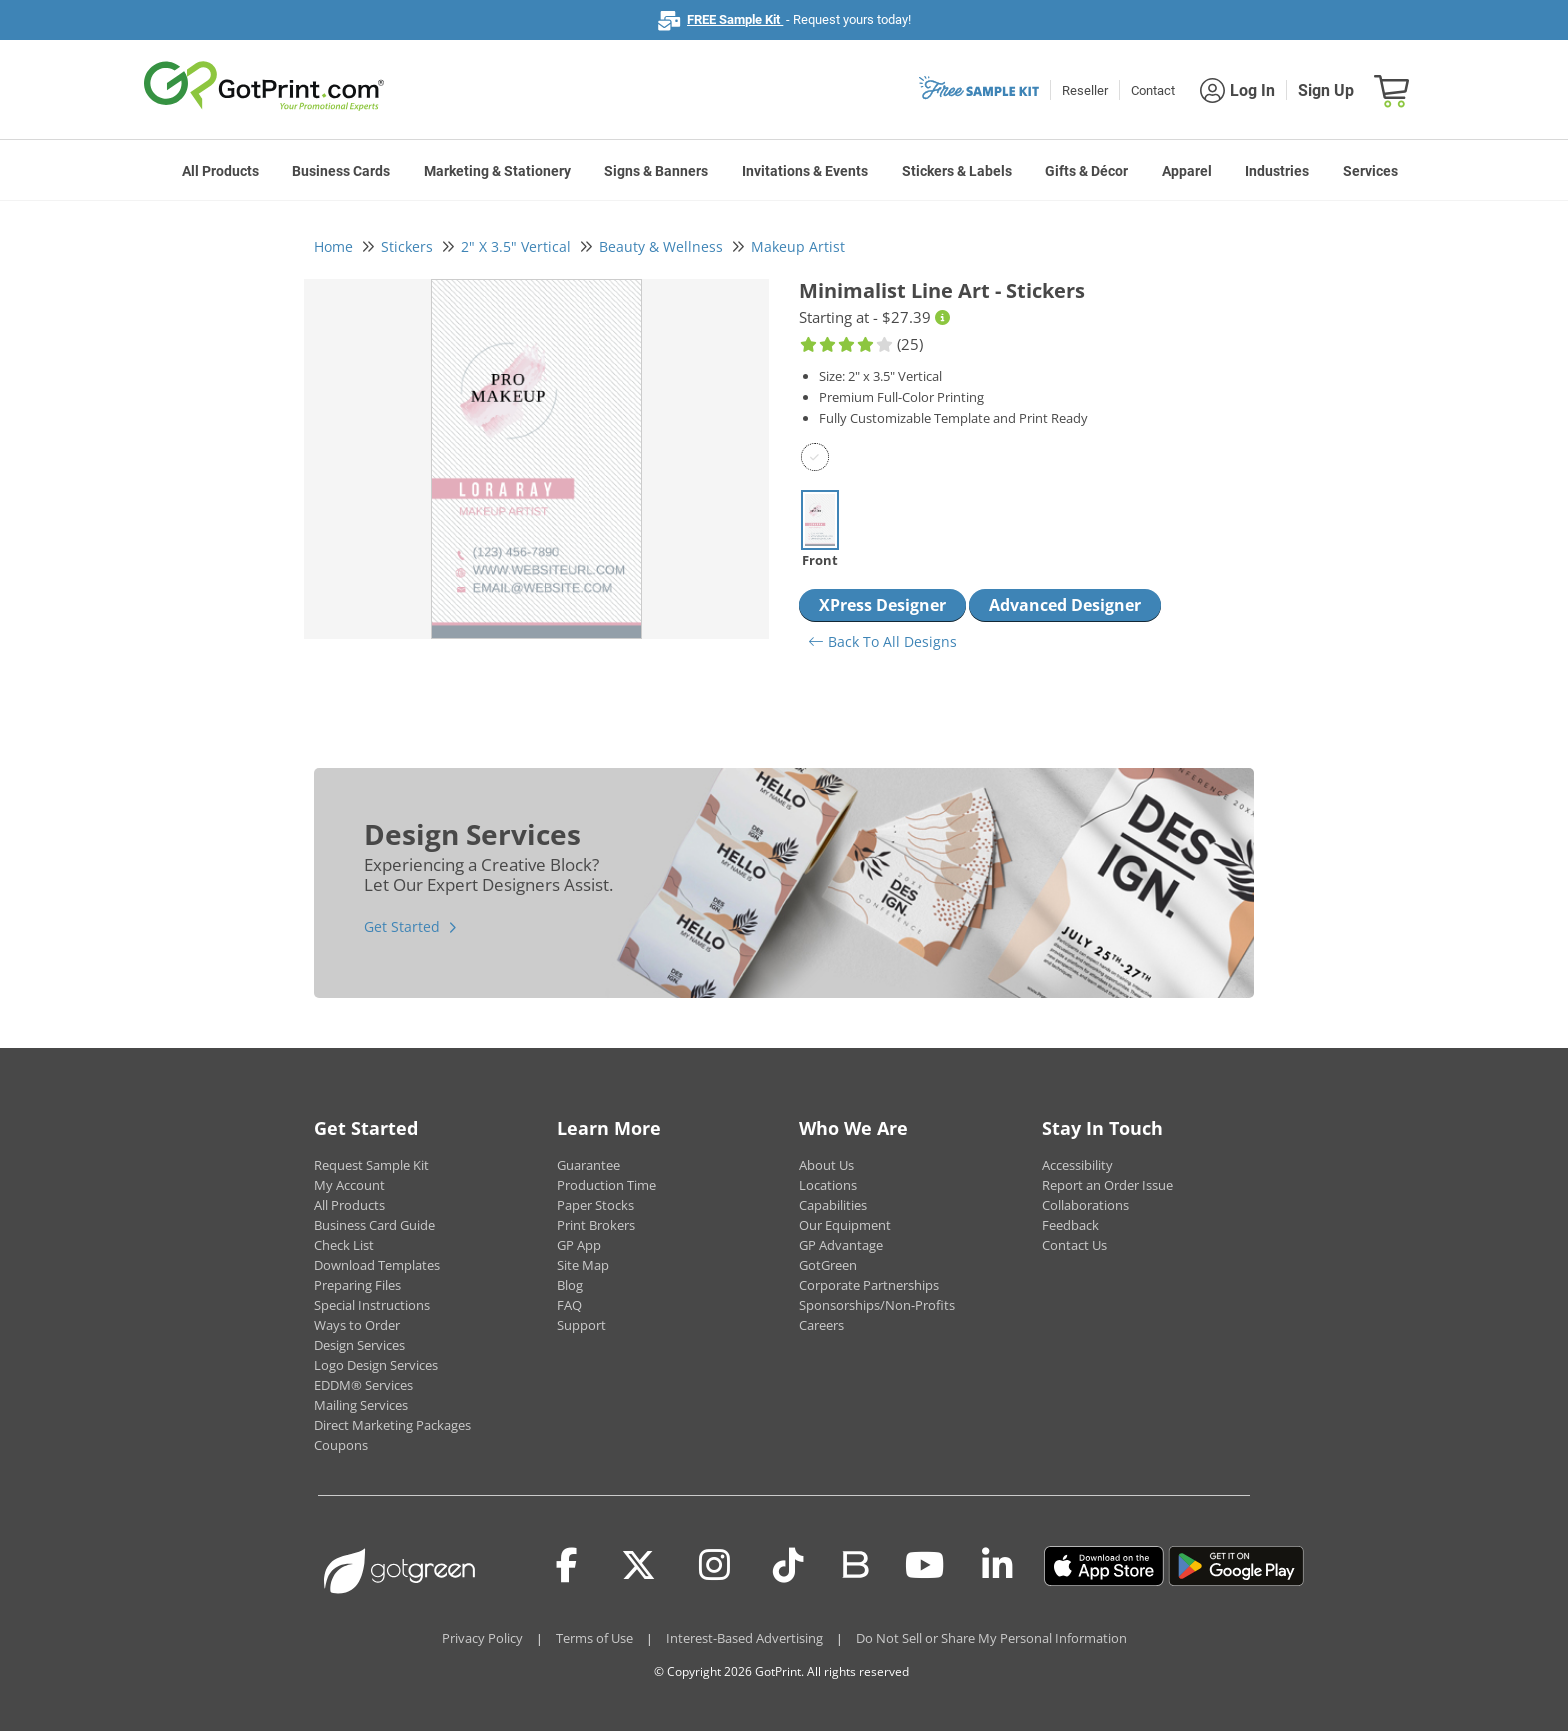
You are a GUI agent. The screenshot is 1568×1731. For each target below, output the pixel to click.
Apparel (1187, 171)
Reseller (1085, 90)
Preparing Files (357, 1285)
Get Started (402, 926)
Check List (344, 1245)
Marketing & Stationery (497, 171)
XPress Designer (882, 605)
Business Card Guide (374, 1225)
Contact (1153, 90)
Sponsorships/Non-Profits (877, 1305)
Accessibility (1077, 1165)
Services (1370, 171)
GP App (579, 1245)
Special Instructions (372, 1305)
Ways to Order (357, 1325)
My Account (349, 1185)
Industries (1277, 171)
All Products (220, 171)
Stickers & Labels (957, 171)
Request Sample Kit (371, 1165)
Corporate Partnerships (869, 1285)
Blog (570, 1285)
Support (581, 1325)
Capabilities (833, 1205)
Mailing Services (361, 1405)
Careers (821, 1325)
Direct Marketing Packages (392, 1425)
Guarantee (588, 1165)
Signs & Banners (656, 171)
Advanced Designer (1065, 605)
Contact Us (1074, 1245)
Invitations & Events (805, 171)
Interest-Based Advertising (744, 1638)
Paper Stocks (595, 1205)
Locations (828, 1185)
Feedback (1070, 1225)
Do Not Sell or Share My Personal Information (991, 1638)
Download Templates (377, 1265)
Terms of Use (594, 1638)
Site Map (583, 1265)
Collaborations (1085, 1205)
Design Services (359, 1345)
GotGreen (828, 1265)
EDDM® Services (363, 1385)
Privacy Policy (482, 1638)
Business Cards (341, 171)
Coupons (341, 1445)
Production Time (606, 1185)
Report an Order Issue (1107, 1185)
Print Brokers (596, 1225)
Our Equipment (845, 1225)
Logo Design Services (376, 1365)
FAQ (569, 1305)
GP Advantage (841, 1245)
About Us (826, 1165)
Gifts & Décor (1086, 171)
